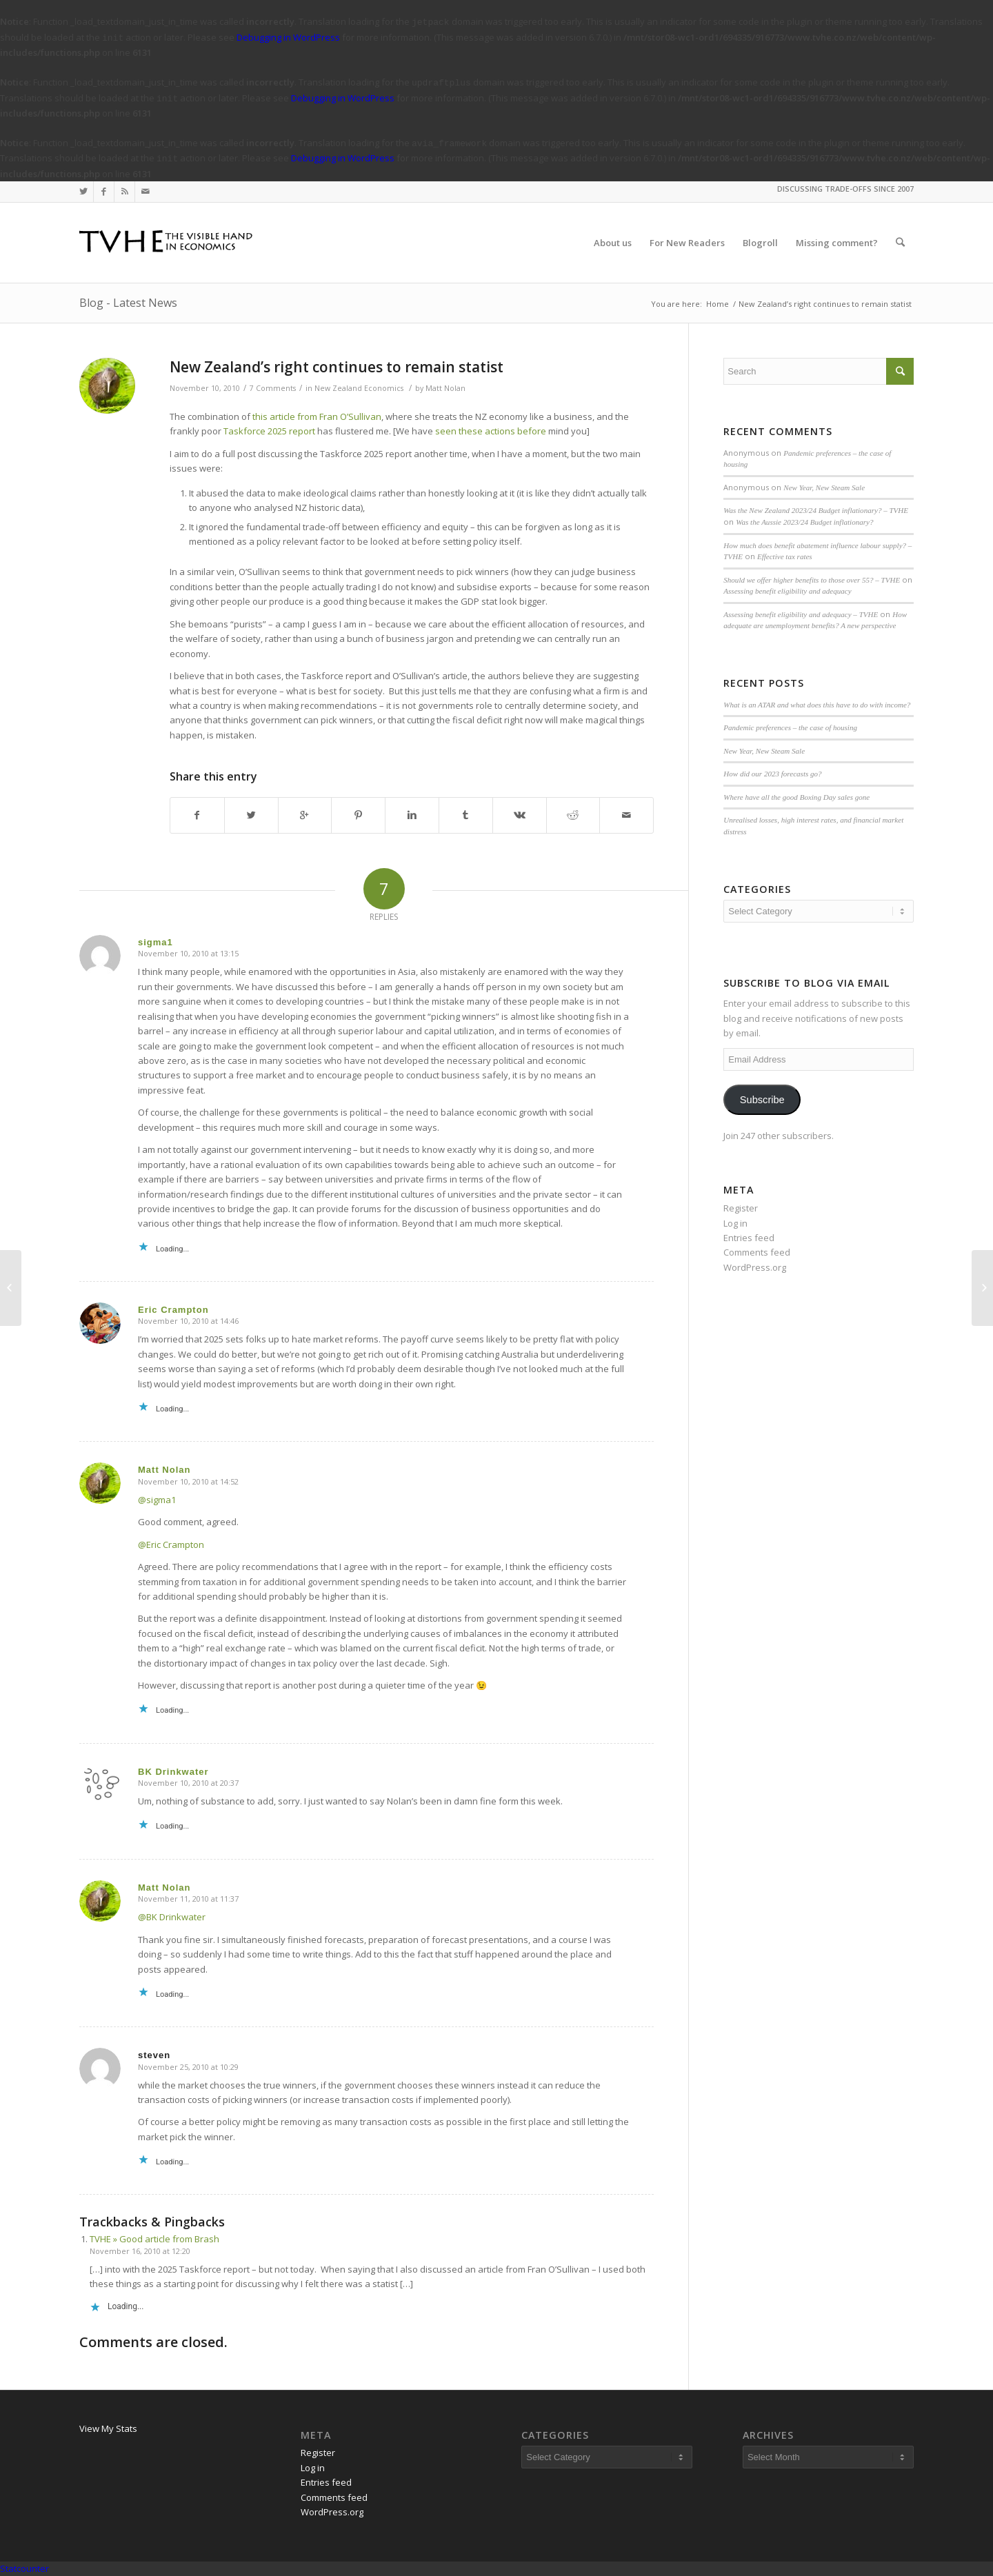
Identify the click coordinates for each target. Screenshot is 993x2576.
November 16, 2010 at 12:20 (140, 2251)
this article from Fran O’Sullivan (316, 416)
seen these (459, 431)
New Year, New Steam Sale (824, 487)
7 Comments (273, 388)
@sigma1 (157, 1499)
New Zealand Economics (358, 388)
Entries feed (748, 1237)
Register (740, 1208)
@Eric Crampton (171, 1544)
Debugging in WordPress (288, 37)
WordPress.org (754, 1267)
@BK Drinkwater (171, 1917)
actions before (515, 431)
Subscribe (762, 1099)
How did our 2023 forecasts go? (772, 773)
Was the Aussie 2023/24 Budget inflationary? (804, 522)
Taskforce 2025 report (269, 431)
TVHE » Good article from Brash (154, 2239)
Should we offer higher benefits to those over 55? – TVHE (811, 580)
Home (717, 304)
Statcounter (24, 2568)
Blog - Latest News (128, 302)
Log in (735, 1223)
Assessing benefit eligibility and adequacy (787, 591)
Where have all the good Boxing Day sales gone (796, 797)
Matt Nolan (445, 388)
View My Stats (108, 2428)
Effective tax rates (784, 556)
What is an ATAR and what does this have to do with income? (816, 705)
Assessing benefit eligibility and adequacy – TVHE (800, 614)
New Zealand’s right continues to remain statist (336, 366)
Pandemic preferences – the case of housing (790, 727)
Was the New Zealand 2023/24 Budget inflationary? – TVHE (815, 510)
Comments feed (756, 1252)
